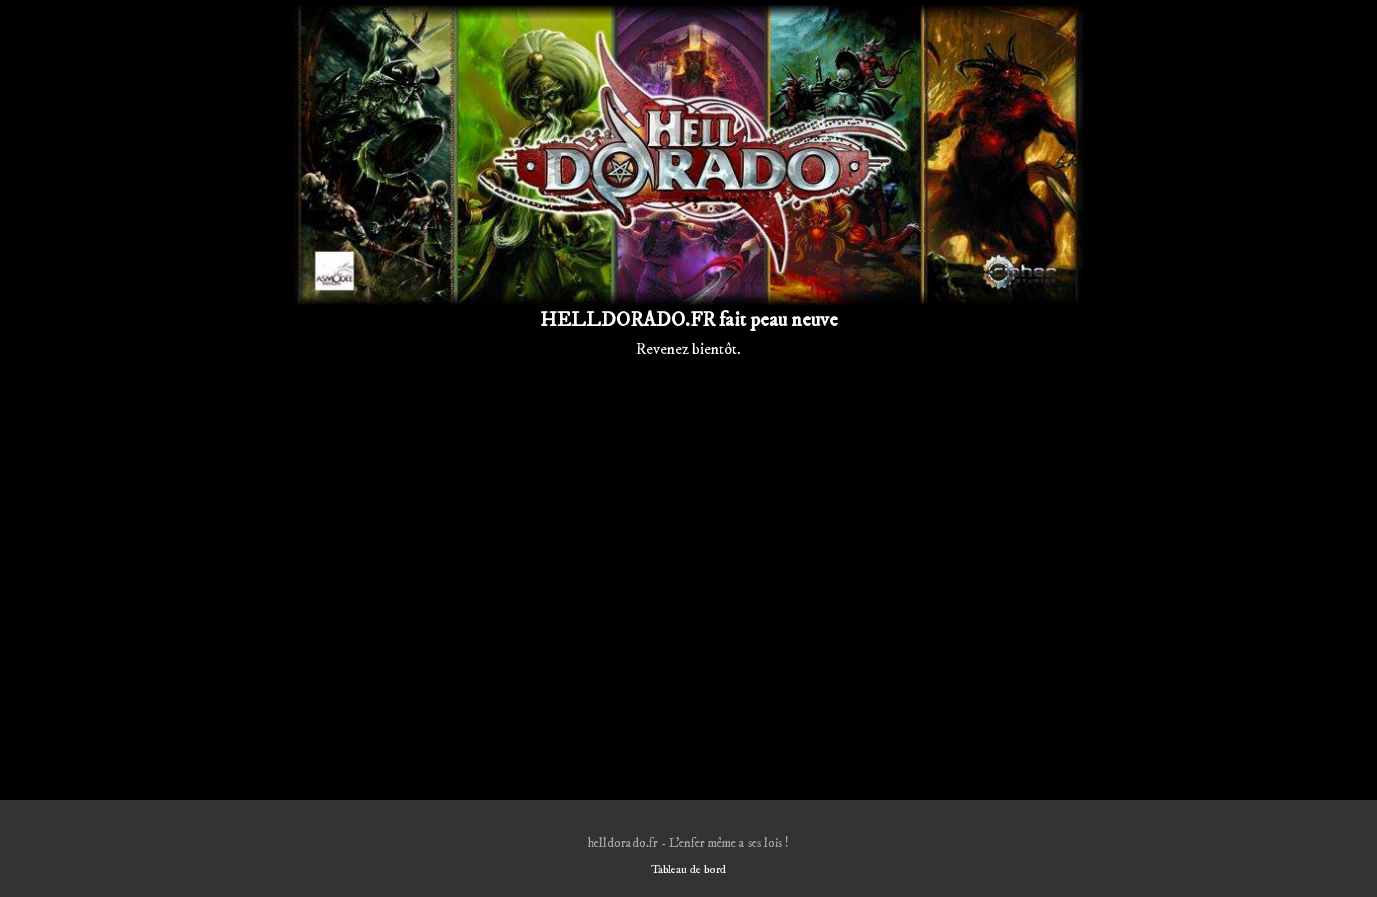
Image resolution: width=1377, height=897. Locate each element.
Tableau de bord (688, 869)
